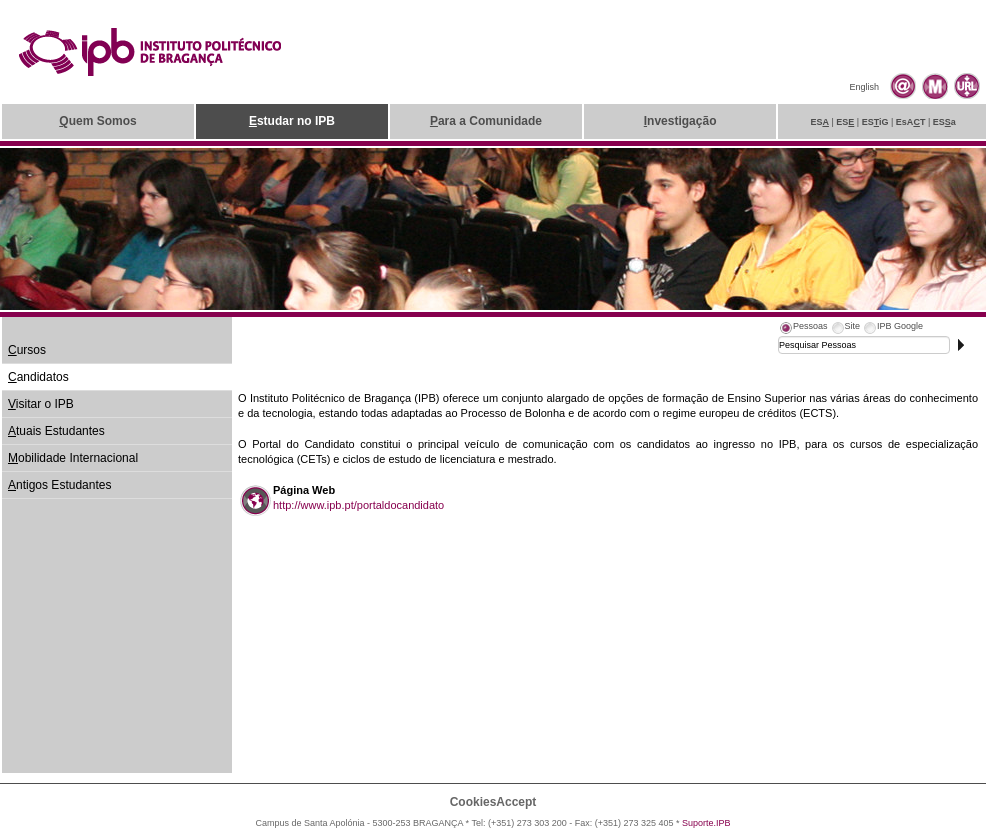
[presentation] (803, 329)
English (864, 87)
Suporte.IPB (706, 823)
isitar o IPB (41, 404)
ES (819, 122)
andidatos (38, 377)
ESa (944, 122)
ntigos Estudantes (59, 485)
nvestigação (680, 121)
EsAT (911, 122)
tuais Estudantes (56, 431)
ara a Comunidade (486, 121)
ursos (27, 350)
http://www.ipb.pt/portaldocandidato (358, 505)
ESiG (875, 122)
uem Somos (97, 121)
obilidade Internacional (73, 458)
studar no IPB (292, 121)
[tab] (803, 329)
